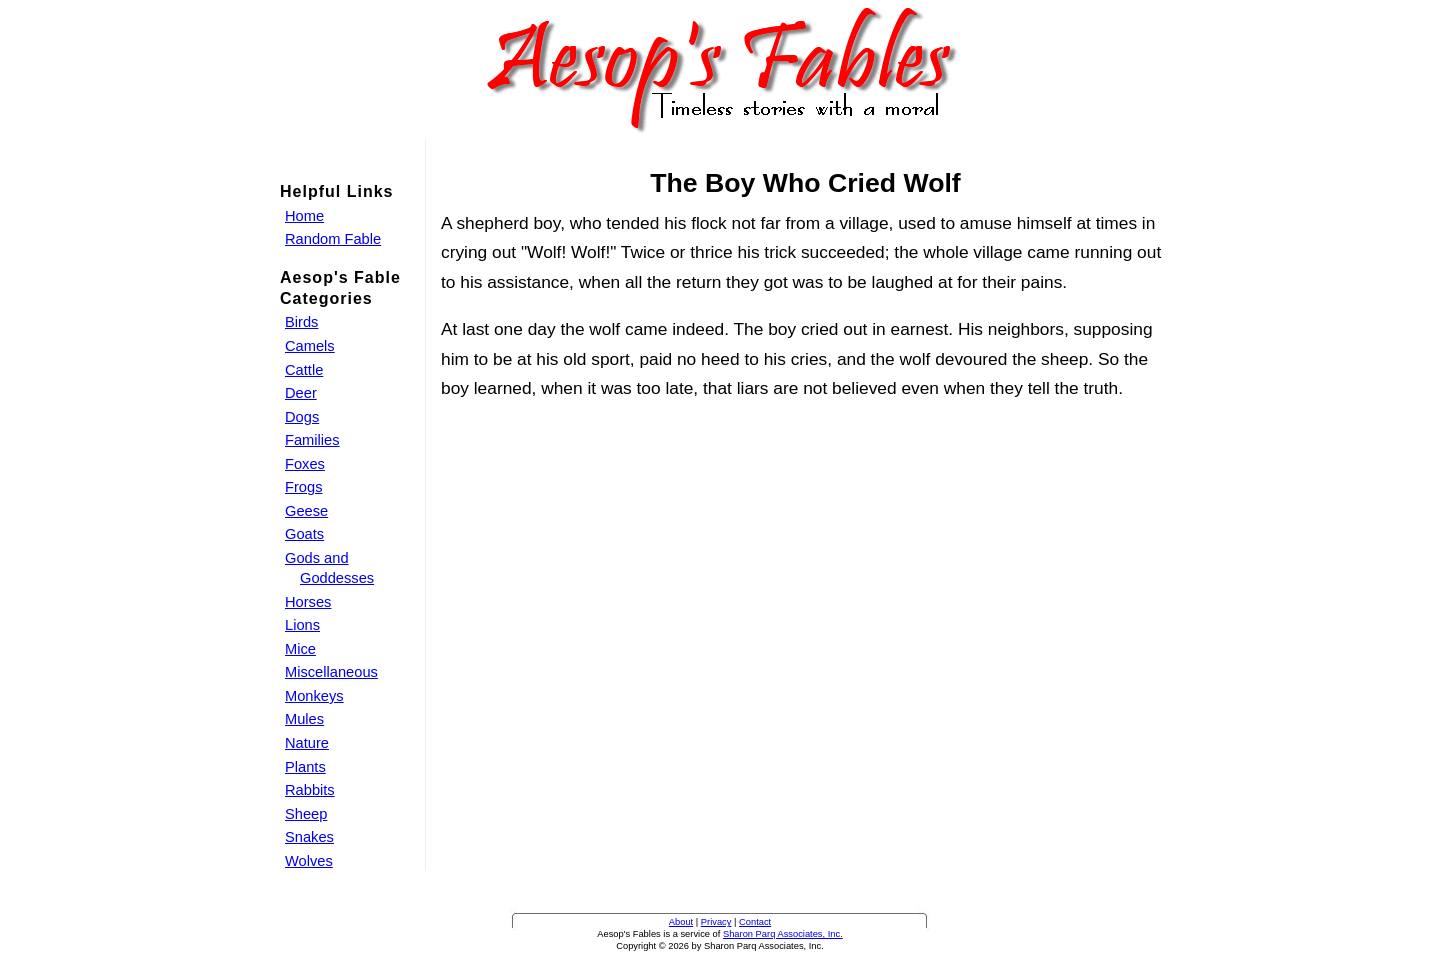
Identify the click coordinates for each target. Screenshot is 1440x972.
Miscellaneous (331, 672)
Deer (301, 393)
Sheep (306, 814)
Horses (308, 602)
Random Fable (333, 239)
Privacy (716, 922)
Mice (300, 649)
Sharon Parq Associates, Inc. (783, 934)
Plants (305, 767)
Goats (304, 534)
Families (312, 440)
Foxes (305, 464)
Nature (307, 743)
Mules (304, 719)
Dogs (302, 417)
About (681, 922)
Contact (755, 922)
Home (304, 216)
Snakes (309, 837)
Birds (301, 322)
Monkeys (314, 696)
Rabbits (310, 790)
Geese (306, 511)
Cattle (304, 370)
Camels (310, 346)
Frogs (303, 487)
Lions (302, 625)
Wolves (309, 861)
